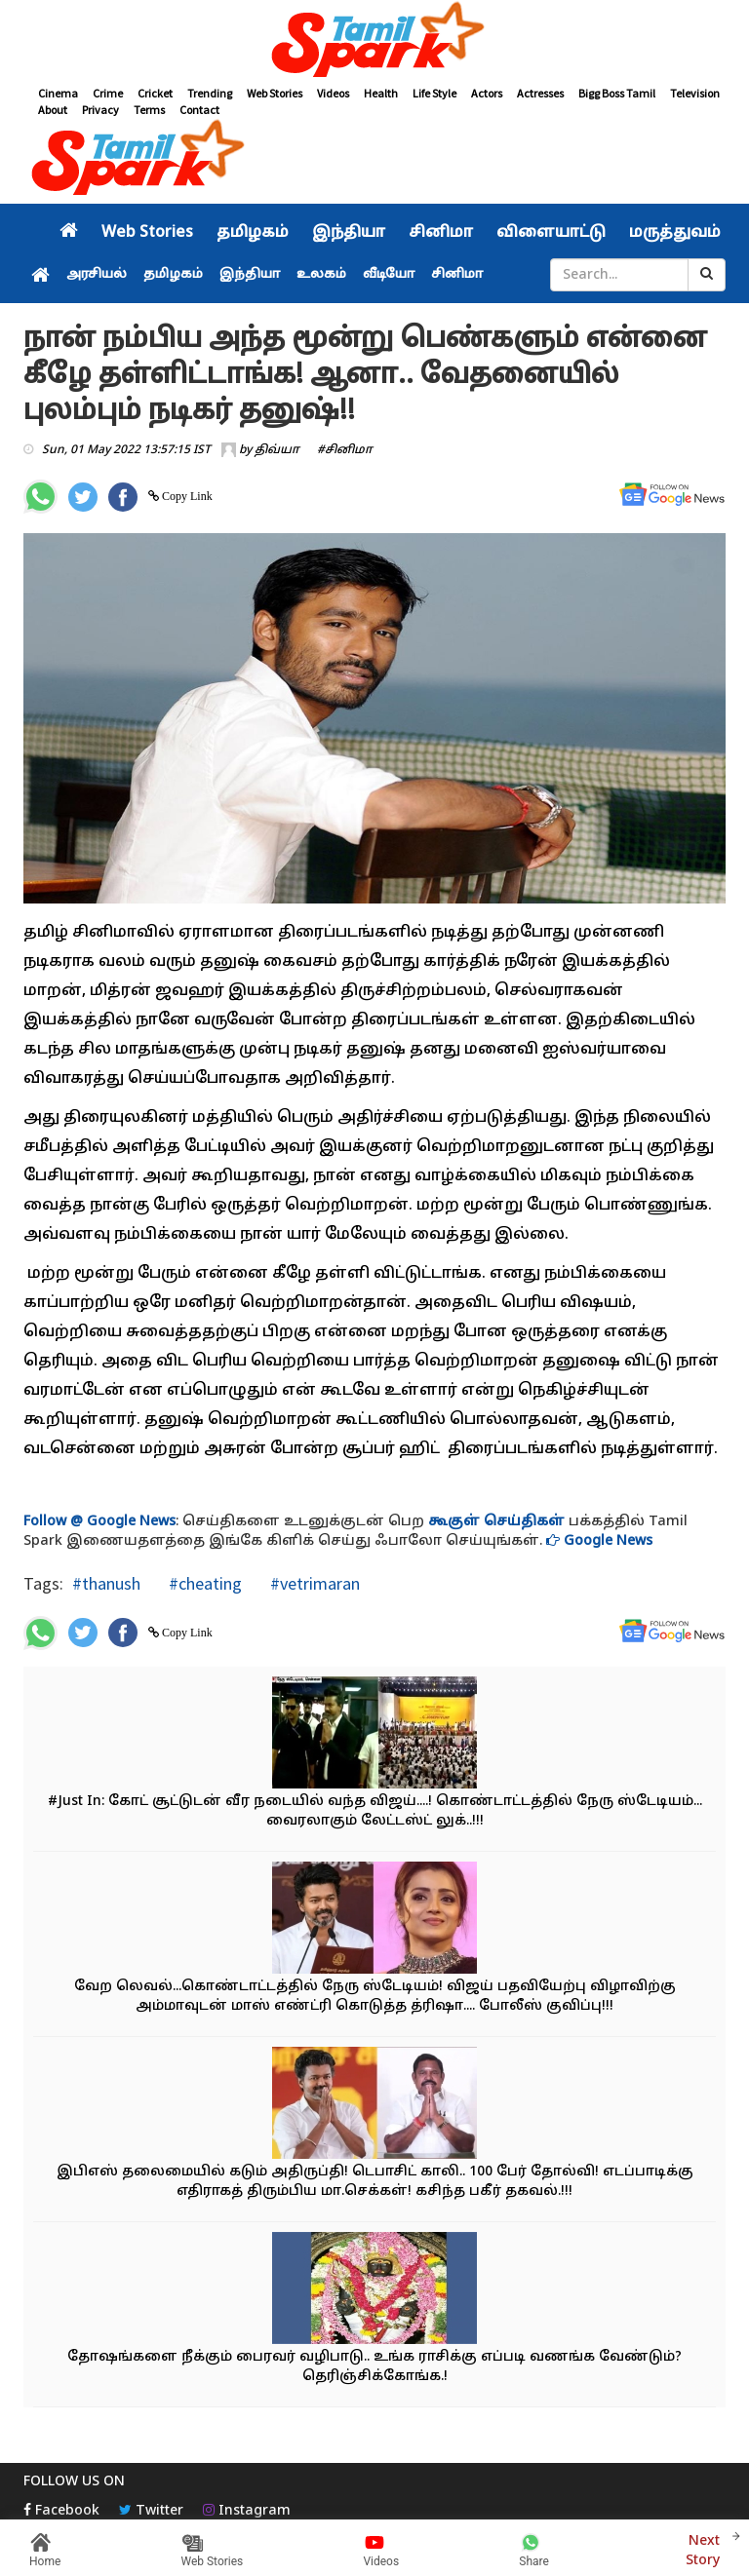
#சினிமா (345, 450)
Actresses (540, 93)
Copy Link (186, 496)
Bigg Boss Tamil (616, 93)
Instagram (247, 2511)
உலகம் (321, 275)
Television (695, 93)
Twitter (151, 2511)
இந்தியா (348, 233)
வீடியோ (388, 275)
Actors (486, 93)
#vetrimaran (313, 1583)
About (52, 109)
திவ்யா (277, 450)
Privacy (100, 109)
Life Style (434, 93)
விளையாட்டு (551, 233)
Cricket (155, 93)
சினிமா (441, 233)
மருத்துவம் (675, 233)
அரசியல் (96, 275)
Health (381, 93)
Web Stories (274, 93)
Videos (333, 93)
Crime (108, 93)
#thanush (106, 1583)
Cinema (58, 93)
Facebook (61, 2511)
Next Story (703, 2548)
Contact (199, 109)
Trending (209, 93)
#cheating (203, 1583)
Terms (149, 109)
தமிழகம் (253, 233)
